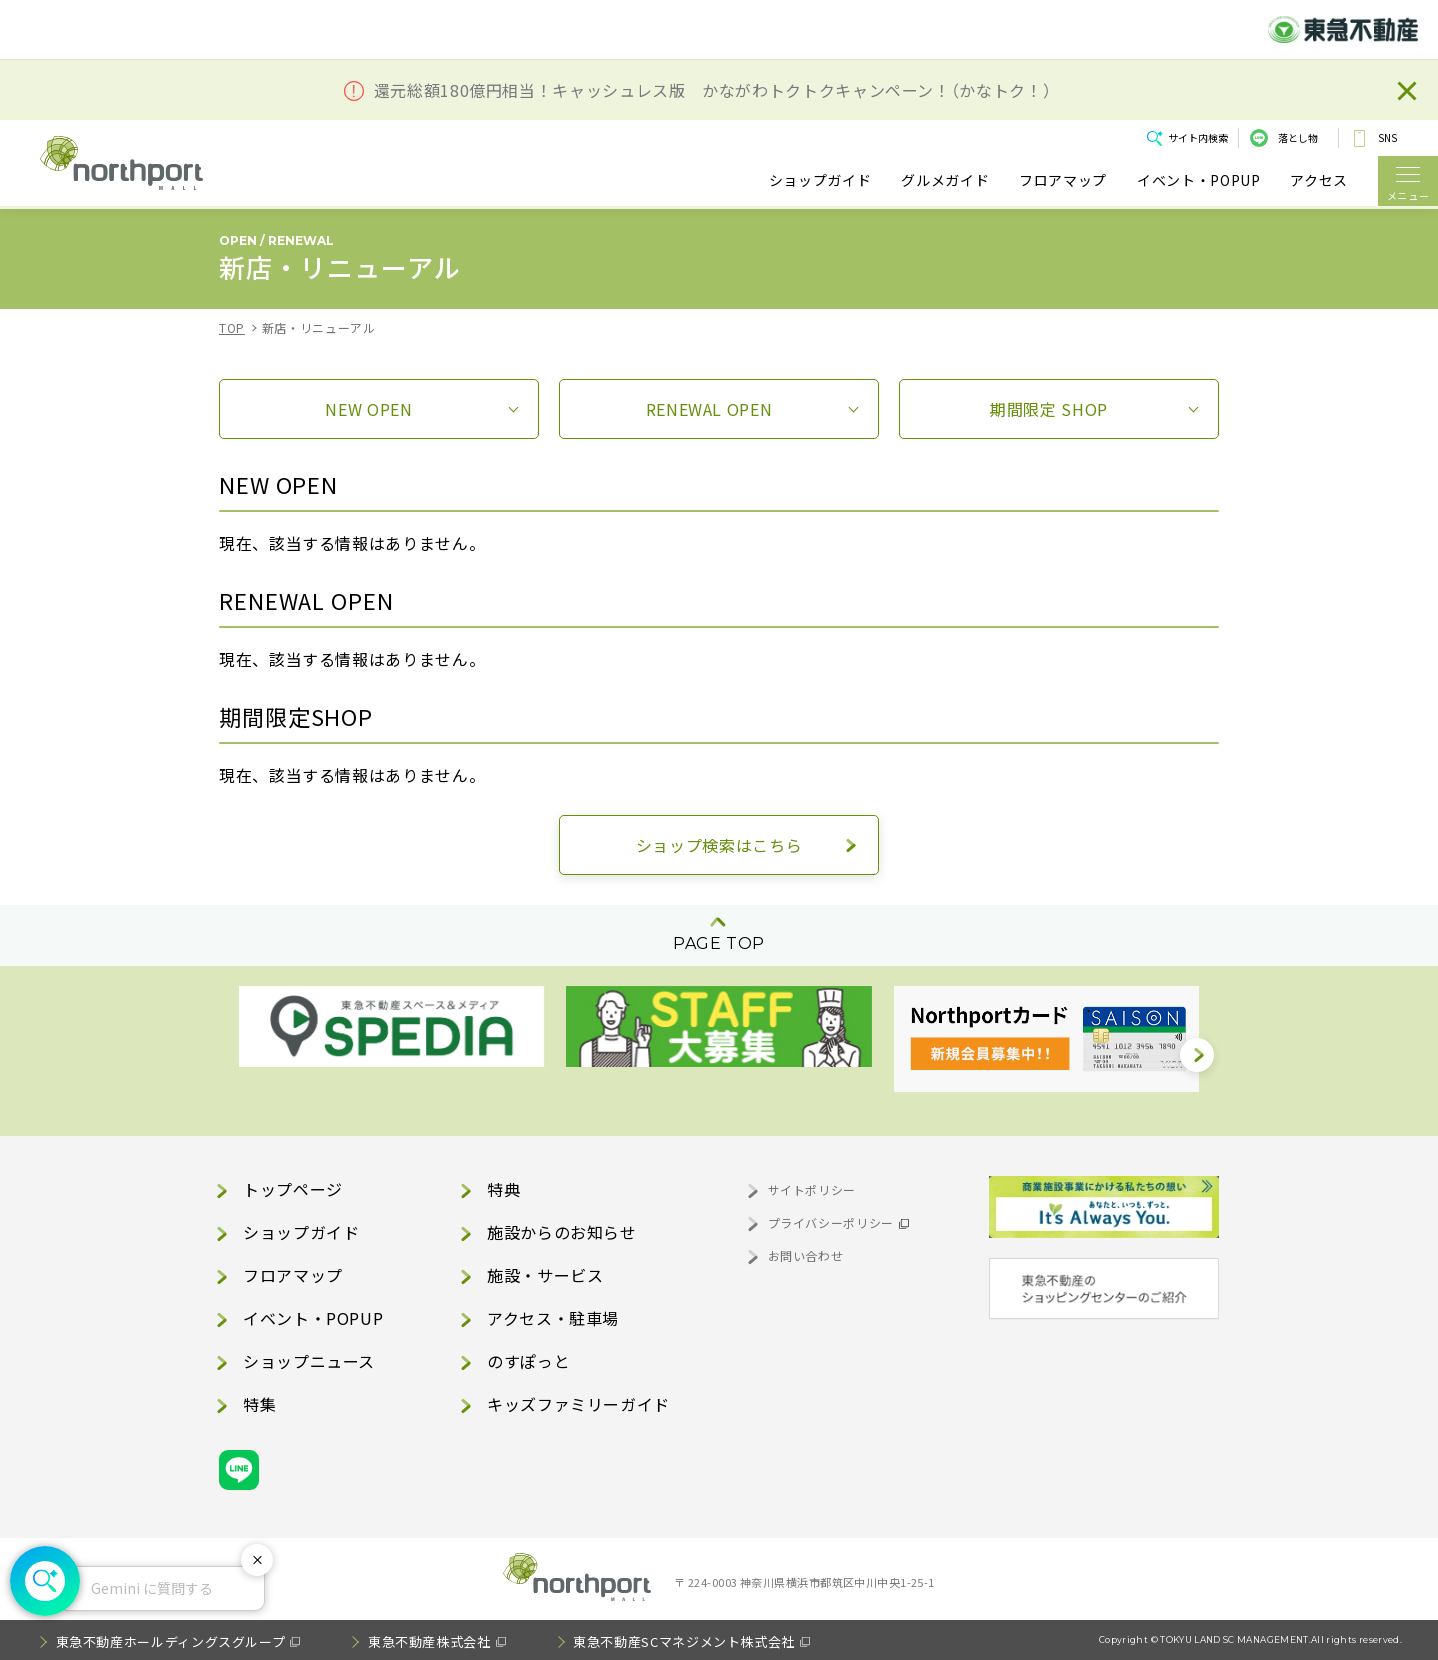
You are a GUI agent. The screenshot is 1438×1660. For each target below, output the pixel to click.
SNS (1387, 137)
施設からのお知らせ (562, 1232)
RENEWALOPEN (709, 409)
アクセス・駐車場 (553, 1318)
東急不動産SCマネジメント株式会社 (684, 1641)
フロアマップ (1063, 180)
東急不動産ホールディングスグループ (171, 1641)
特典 (503, 1189)
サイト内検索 (1198, 137)
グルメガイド (945, 180)
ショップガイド (820, 180)
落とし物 (1298, 137)
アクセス (1319, 180)
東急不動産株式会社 (429, 1641)
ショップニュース (309, 1361)
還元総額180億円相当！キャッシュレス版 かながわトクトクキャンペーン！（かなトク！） (713, 90)
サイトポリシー (812, 1189)
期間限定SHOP (1049, 409)
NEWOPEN (368, 409)
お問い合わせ (806, 1255)
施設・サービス (545, 1275)
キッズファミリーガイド (578, 1404)
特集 (259, 1404)
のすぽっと (528, 1361)
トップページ (293, 1189)
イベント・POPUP (1198, 180)
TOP (232, 327)
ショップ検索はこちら (719, 845)
